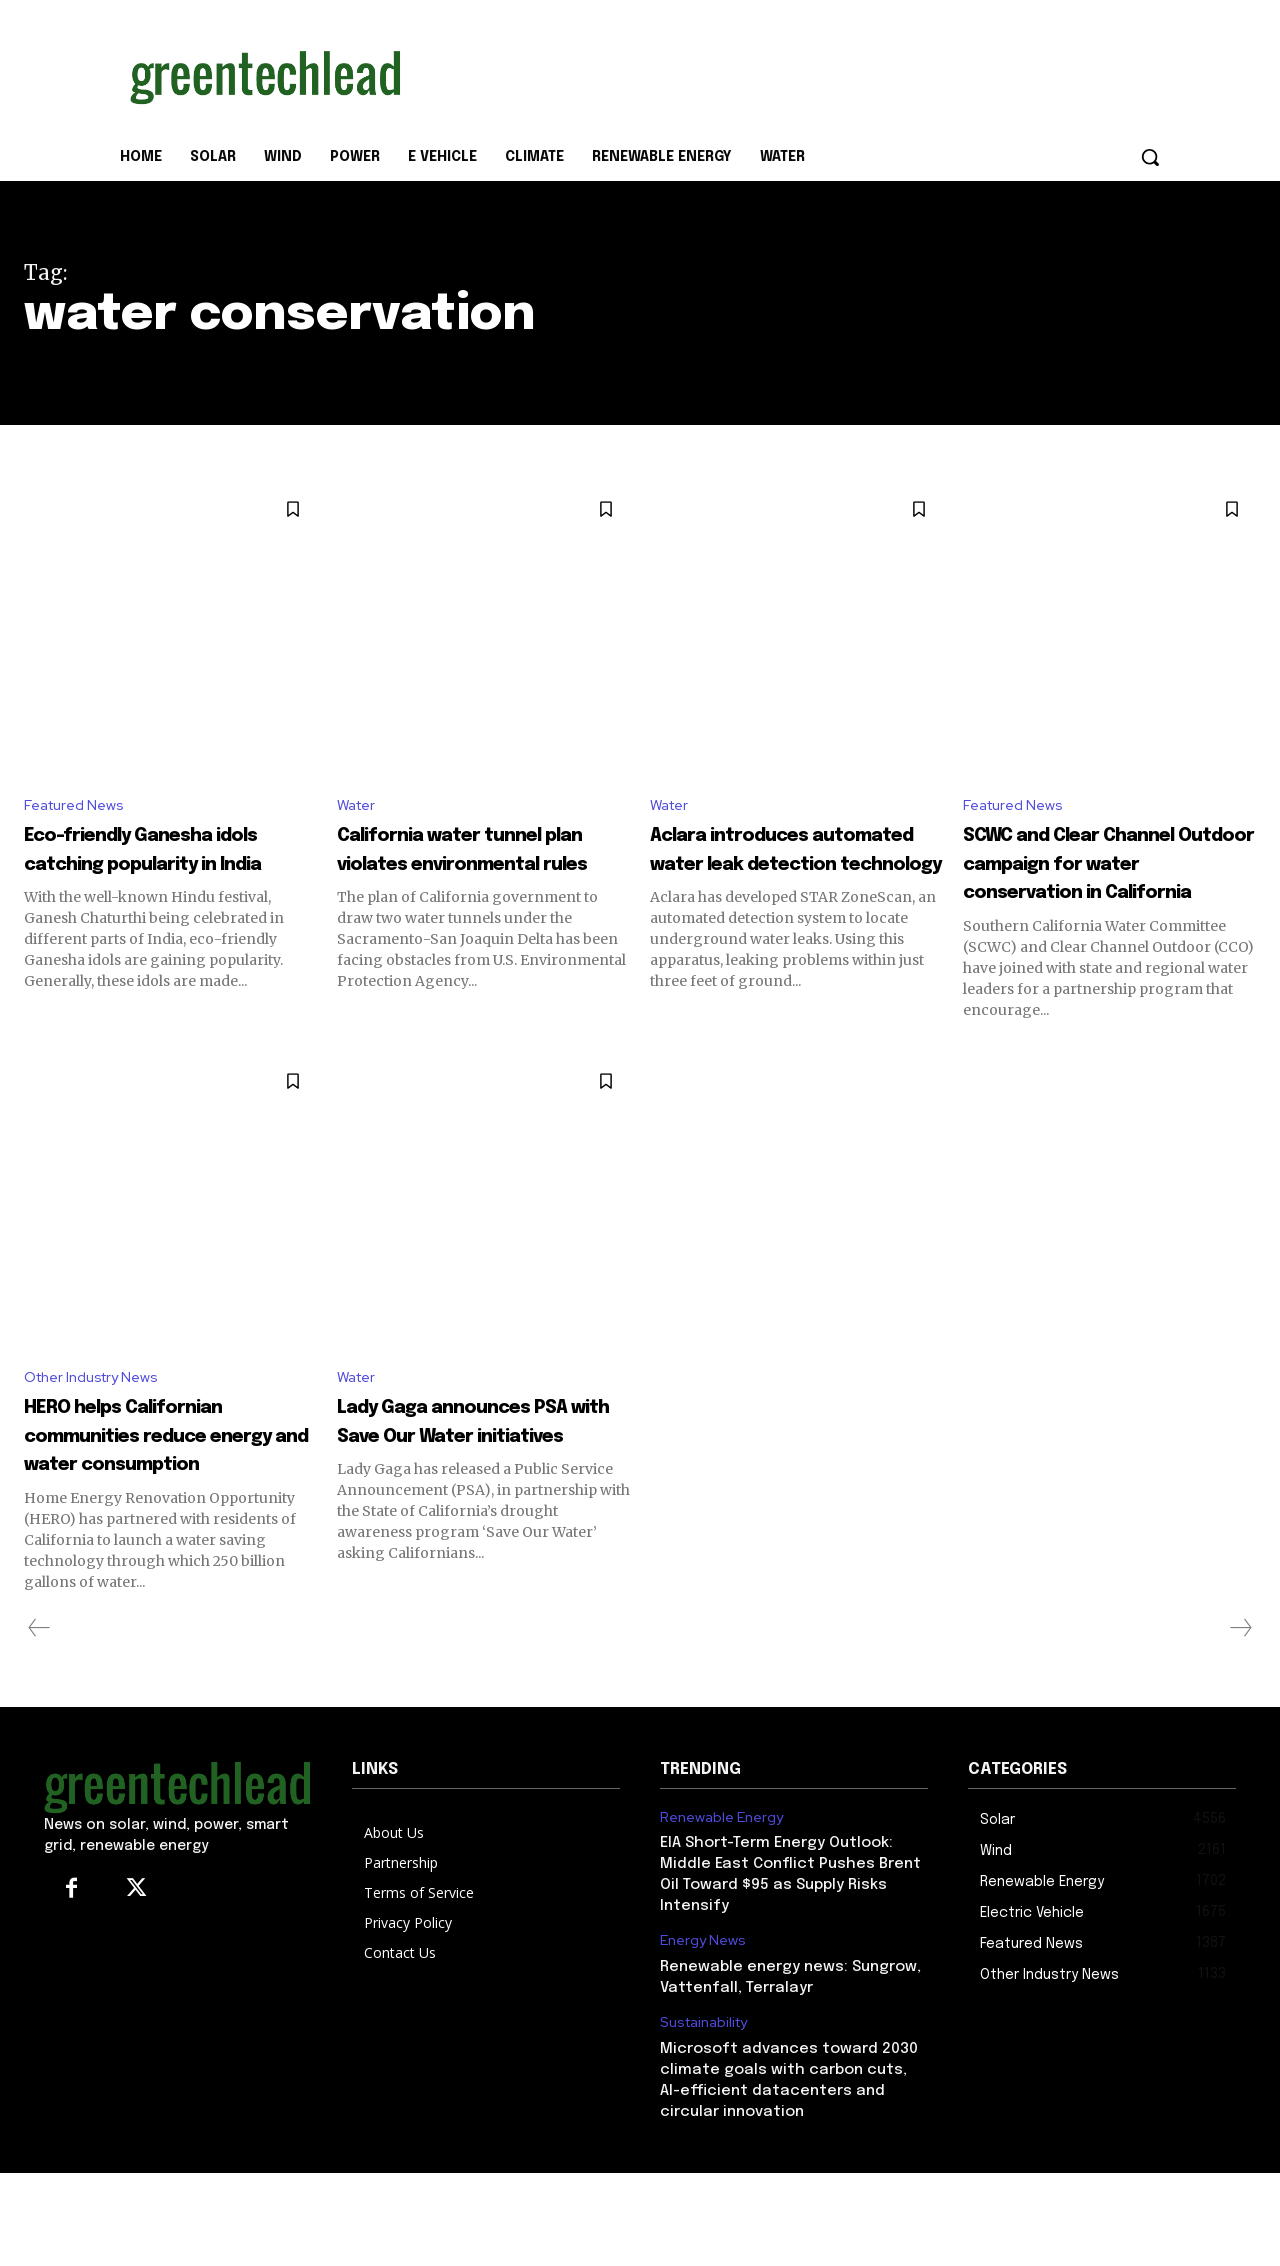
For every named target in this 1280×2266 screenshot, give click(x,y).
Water (359, 806)
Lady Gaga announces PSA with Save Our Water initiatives (475, 1498)
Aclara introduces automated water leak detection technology (793, 866)
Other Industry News (99, 1439)
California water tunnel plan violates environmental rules (483, 866)
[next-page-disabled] (1240, 1721)
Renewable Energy (721, 1909)
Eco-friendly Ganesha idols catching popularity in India (158, 866)
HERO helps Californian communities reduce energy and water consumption (167, 1512)
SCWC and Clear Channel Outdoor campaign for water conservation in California (1089, 894)
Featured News (79, 806)
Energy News (703, 2033)
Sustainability (703, 2115)
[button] (1150, 157)
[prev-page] (39, 1721)
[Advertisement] (790, 73)
